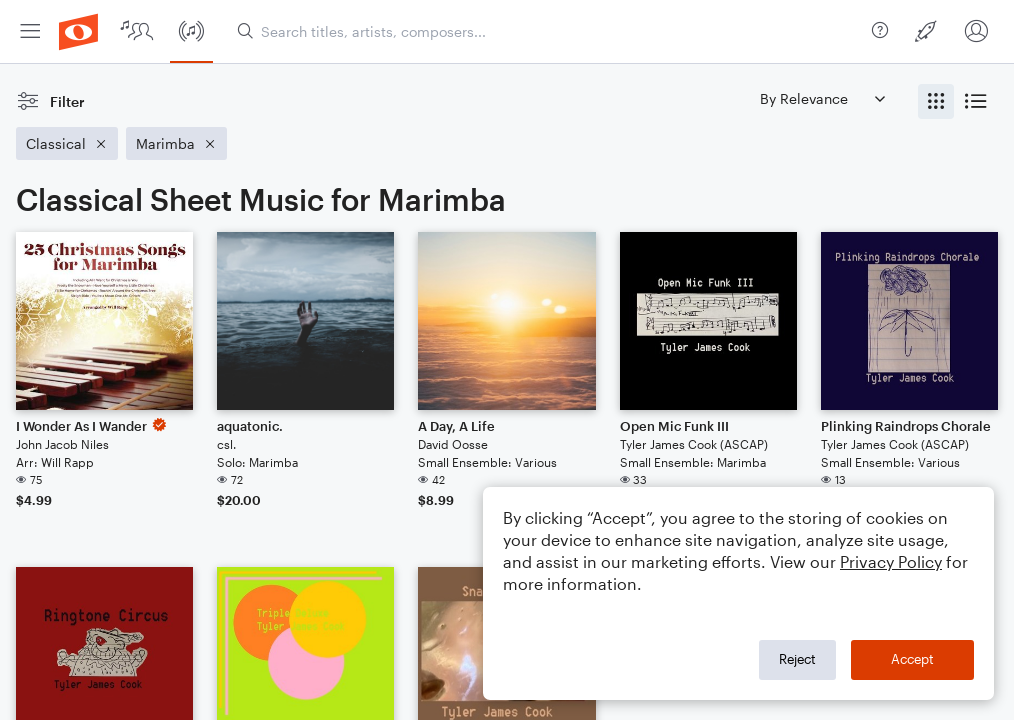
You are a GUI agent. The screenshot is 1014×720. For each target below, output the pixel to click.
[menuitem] (30, 31)
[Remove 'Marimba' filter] (176, 143)
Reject (797, 659)
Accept (912, 659)
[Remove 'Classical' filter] (67, 143)
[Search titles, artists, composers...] (550, 31)
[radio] (936, 101)
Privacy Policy (891, 561)
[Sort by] (822, 98)
